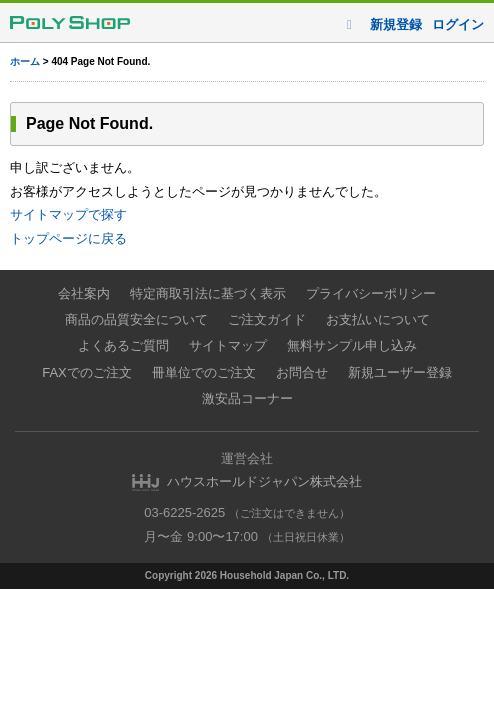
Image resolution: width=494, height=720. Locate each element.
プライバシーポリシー (371, 293)
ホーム (25, 61)
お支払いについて (378, 319)
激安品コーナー (247, 398)
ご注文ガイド (267, 319)
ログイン (458, 24)
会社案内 (84, 293)
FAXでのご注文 (87, 372)
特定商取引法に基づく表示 (208, 293)
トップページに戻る (68, 238)
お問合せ (302, 372)
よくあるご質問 (123, 345)
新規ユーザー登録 (400, 372)
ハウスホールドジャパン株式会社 (264, 481)
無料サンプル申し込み (352, 345)
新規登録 (396, 24)
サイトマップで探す (68, 214)
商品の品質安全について (136, 319)
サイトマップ (228, 345)
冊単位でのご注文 (204, 372)
